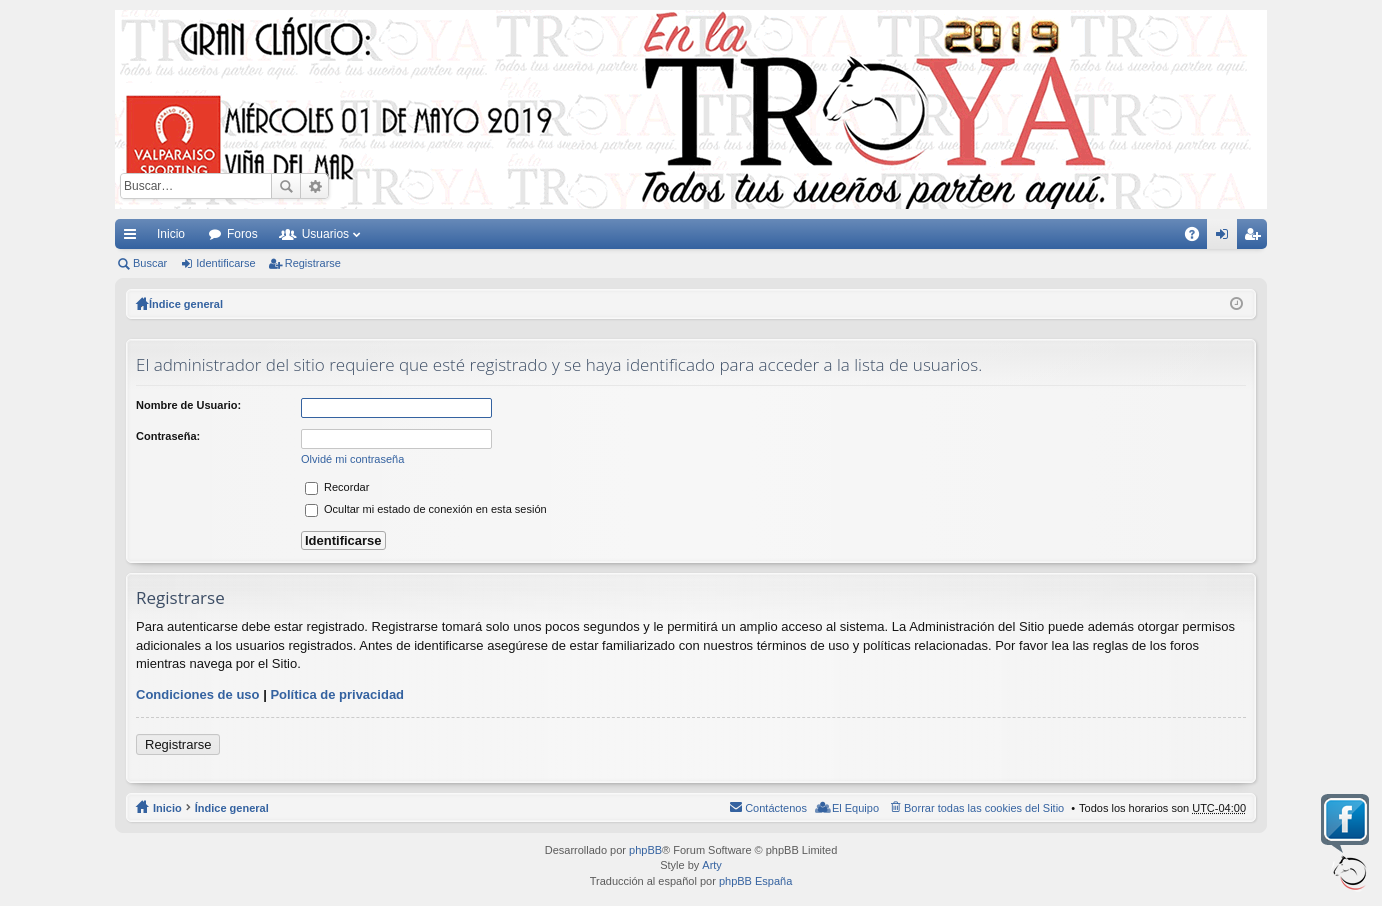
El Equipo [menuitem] (855, 808)
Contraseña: (168, 436)
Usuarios (325, 234)
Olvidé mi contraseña (352, 459)
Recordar (337, 487)
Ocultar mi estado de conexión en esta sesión (426, 509)
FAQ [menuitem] (1198, 238)
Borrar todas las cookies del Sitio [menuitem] (984, 808)
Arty (712, 865)
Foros (242, 234)
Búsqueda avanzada (314, 186)
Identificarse (225, 263)
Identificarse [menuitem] (1226, 238)
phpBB (645, 850)
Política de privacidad (337, 694)
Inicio (171, 234)
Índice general (232, 808)
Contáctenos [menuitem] (776, 808)
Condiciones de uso (198, 694)
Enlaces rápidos (134, 238)
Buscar (286, 186)
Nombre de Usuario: (188, 405)
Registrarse (313, 263)
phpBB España (755, 881)
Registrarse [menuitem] (1256, 238)
